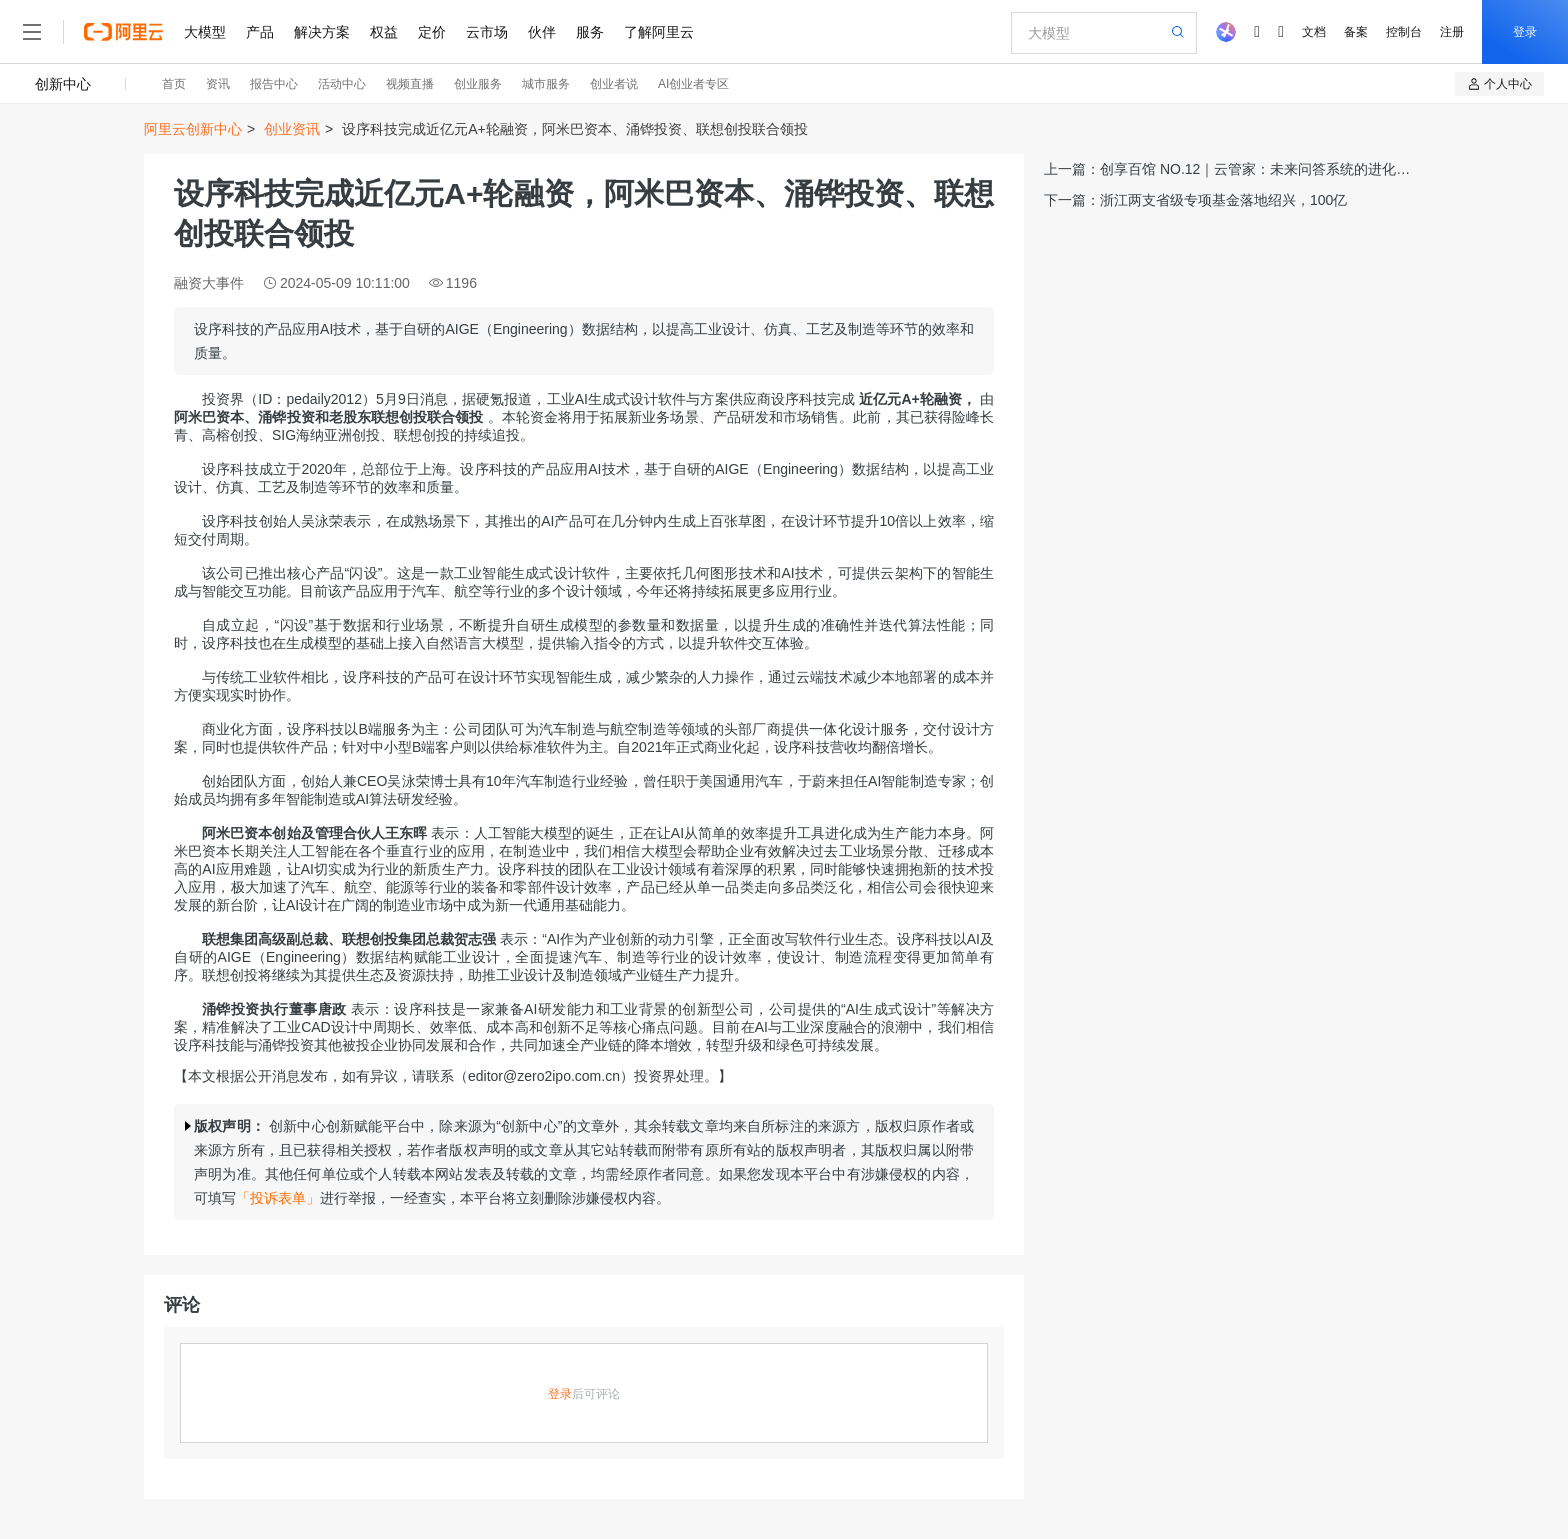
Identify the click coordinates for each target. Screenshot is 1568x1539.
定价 (432, 32)
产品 (260, 32)
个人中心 (1499, 84)
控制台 (1404, 32)
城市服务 (546, 84)
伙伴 (542, 32)
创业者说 (614, 84)
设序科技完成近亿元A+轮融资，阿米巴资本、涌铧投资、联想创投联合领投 (575, 129)
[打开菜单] (32, 32)
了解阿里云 (659, 32)
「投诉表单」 (278, 1198)
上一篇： (1227, 170)
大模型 (205, 32)
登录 (1525, 32)
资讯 (218, 84)
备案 (1356, 32)
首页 (174, 84)
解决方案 (322, 32)
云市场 (487, 32)
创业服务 (478, 84)
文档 (1314, 32)
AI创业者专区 (693, 84)
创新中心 (63, 84)
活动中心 (342, 84)
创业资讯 (292, 129)
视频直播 (410, 84)
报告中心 (274, 84)
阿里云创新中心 (193, 129)
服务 (590, 32)
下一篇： (1195, 200)
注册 (1452, 32)
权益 (384, 32)
